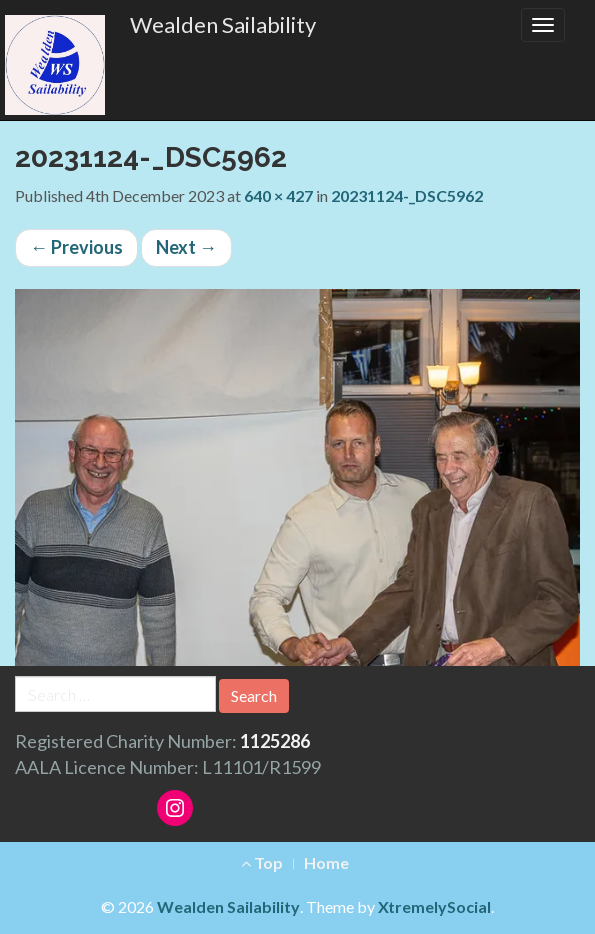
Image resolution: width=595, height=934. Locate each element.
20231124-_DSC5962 (407, 195)
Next (186, 247)
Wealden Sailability (223, 24)
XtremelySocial (434, 906)
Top (262, 862)
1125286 (275, 741)
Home (326, 862)
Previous (76, 247)
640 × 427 (278, 195)
